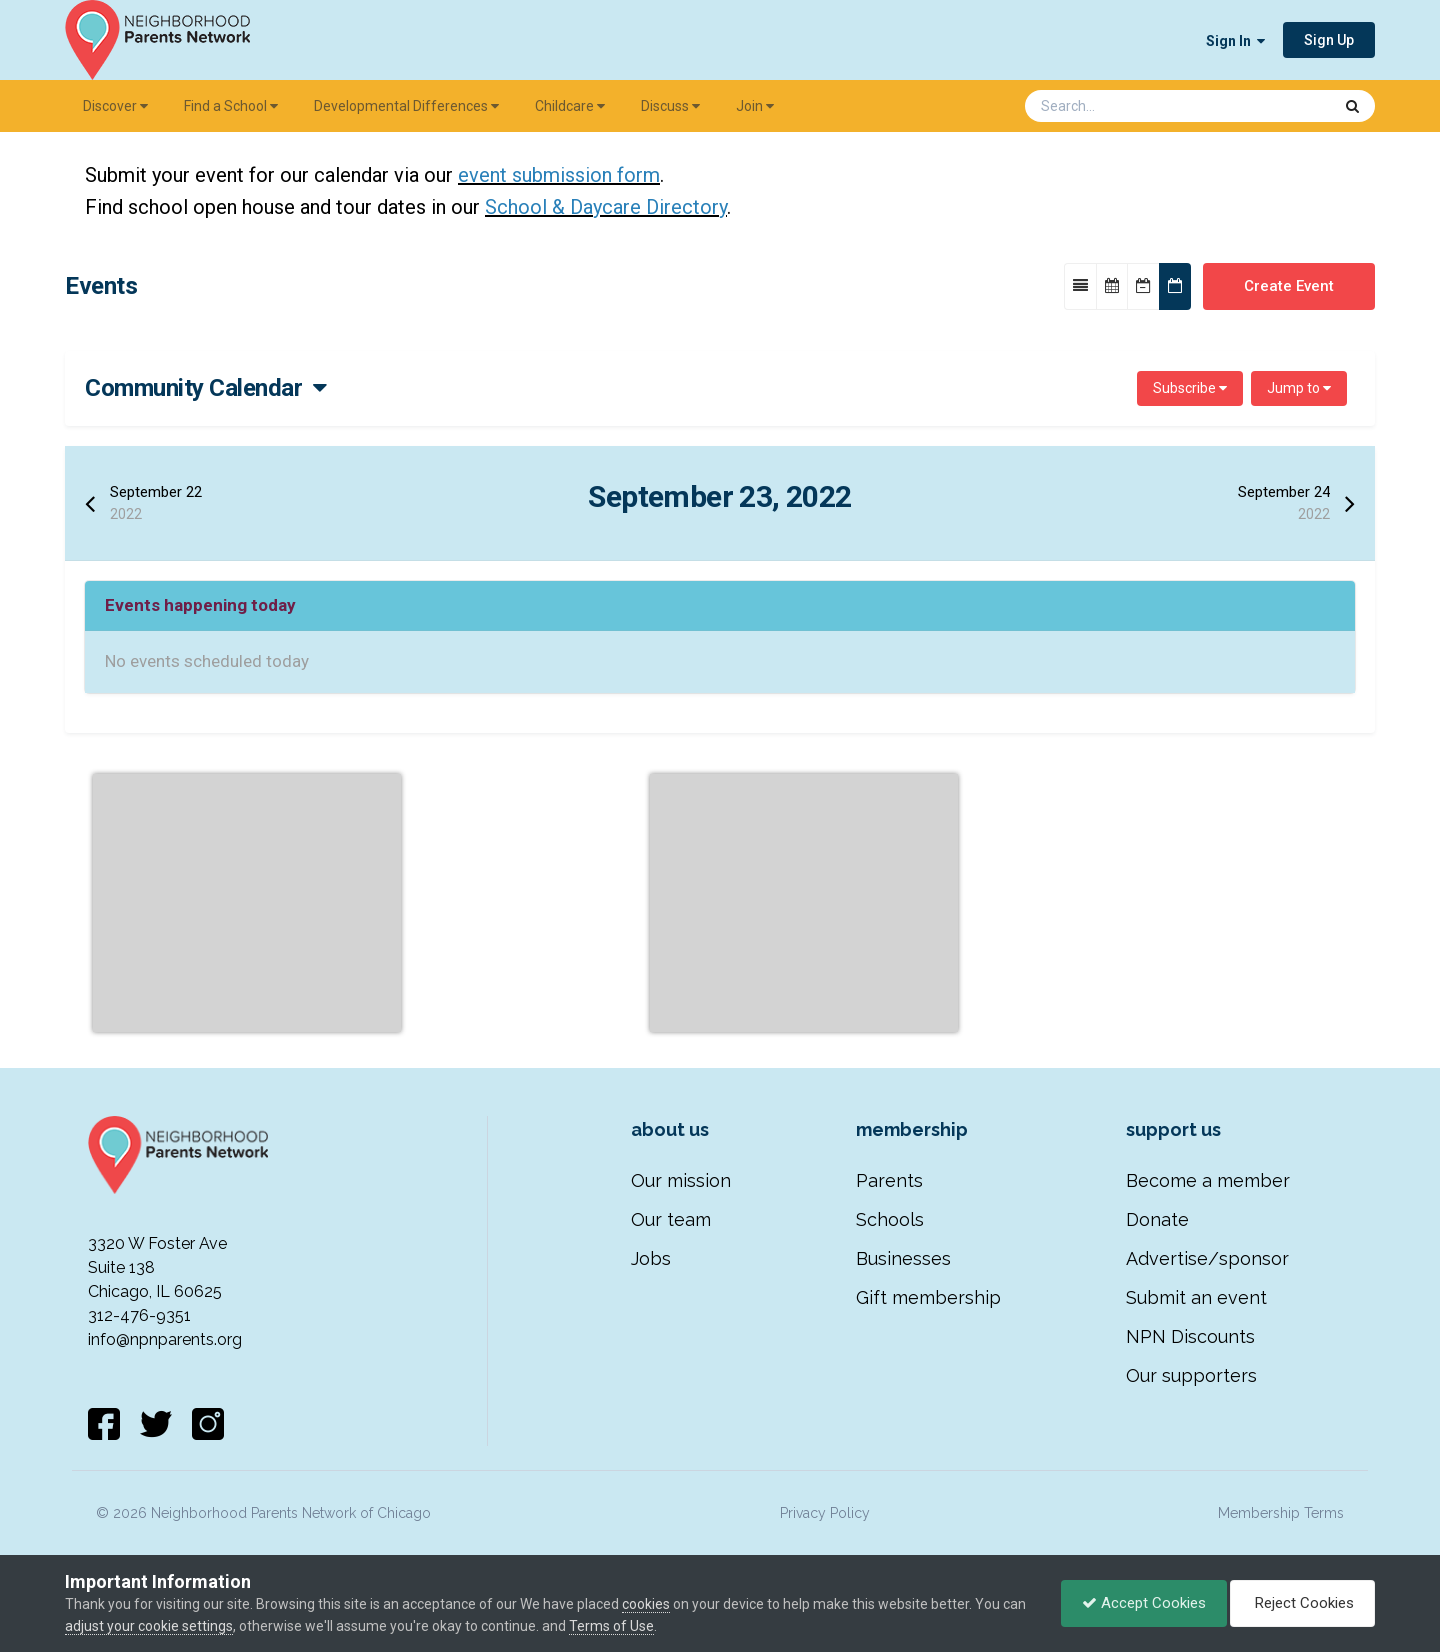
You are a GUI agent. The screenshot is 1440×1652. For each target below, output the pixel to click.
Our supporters (1191, 1375)
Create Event (1289, 286)
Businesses (903, 1258)
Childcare (570, 106)
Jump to (1299, 388)
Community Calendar (206, 388)
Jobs (651, 1258)
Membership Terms (1281, 1513)
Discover (115, 106)
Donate (1157, 1219)
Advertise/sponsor (1207, 1258)
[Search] (1126, 106)
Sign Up (1329, 40)
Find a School (231, 106)
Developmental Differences (406, 106)
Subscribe (1190, 388)
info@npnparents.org (165, 1339)
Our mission (681, 1180)
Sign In (1235, 41)
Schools (890, 1219)
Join (755, 106)
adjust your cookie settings (149, 1626)
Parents (889, 1180)
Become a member (1208, 1180)
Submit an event (1196, 1297)
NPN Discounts (1190, 1336)
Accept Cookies (1144, 1603)
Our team (671, 1219)
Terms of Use (611, 1626)
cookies (646, 1604)
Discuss (670, 106)
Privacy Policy (825, 1513)
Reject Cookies (1302, 1603)
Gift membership (928, 1297)
